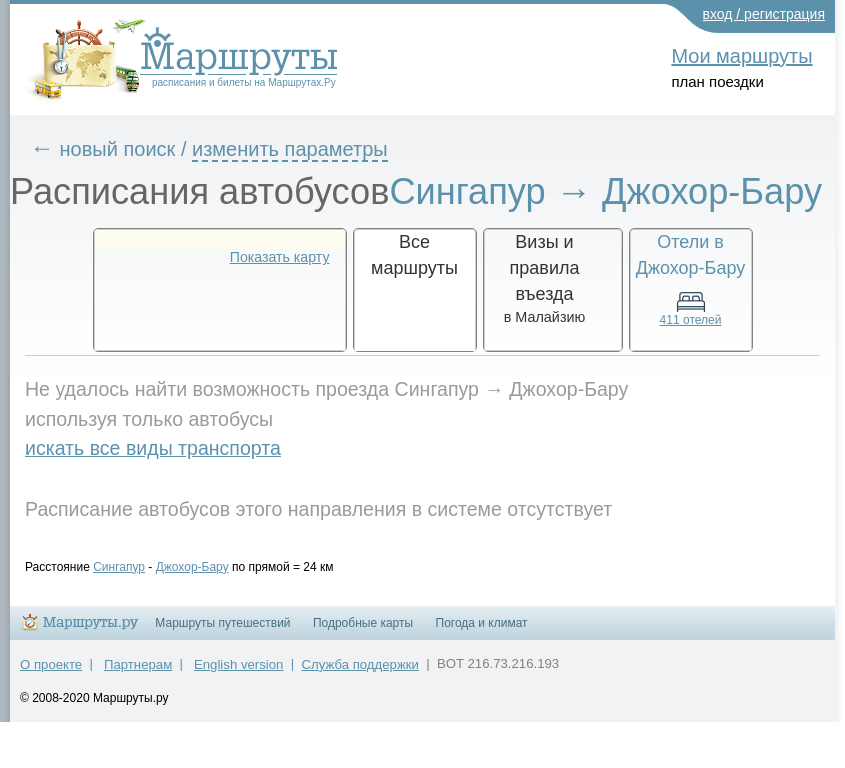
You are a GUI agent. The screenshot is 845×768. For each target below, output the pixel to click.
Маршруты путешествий (222, 623)
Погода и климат (482, 623)
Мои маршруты (741, 56)
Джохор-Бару (192, 567)
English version (238, 664)
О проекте (51, 664)
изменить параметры (290, 149)
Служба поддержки (360, 664)
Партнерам (138, 664)
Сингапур (119, 567)
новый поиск (118, 149)
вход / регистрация (764, 14)
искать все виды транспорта (153, 448)
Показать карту (280, 257)
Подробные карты (363, 623)
